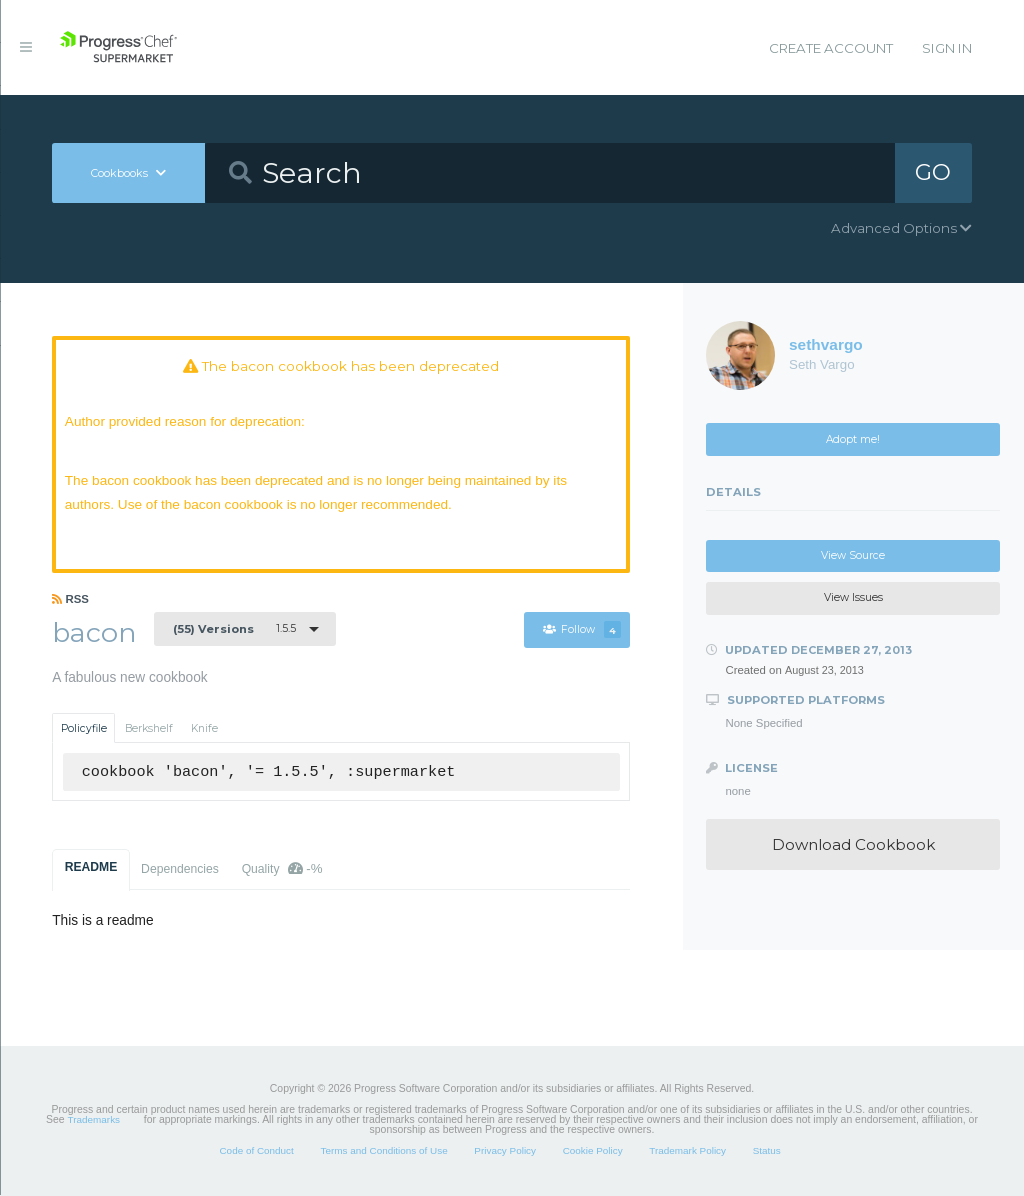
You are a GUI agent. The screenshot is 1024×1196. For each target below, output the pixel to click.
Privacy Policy (505, 1151)
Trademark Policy (687, 1151)
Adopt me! (853, 439)
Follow (582, 630)
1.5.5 (234, 629)
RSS (70, 600)
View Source (853, 555)
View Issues (853, 597)
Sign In (947, 48)
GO (933, 172)
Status (767, 1151)
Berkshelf (149, 729)
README (91, 868)
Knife (204, 729)
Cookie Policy (593, 1151)
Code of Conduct (256, 1151)
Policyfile (84, 729)
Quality (282, 869)
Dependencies (180, 870)
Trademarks (94, 1120)
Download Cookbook (853, 844)
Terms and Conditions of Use (383, 1151)
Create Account (831, 48)
